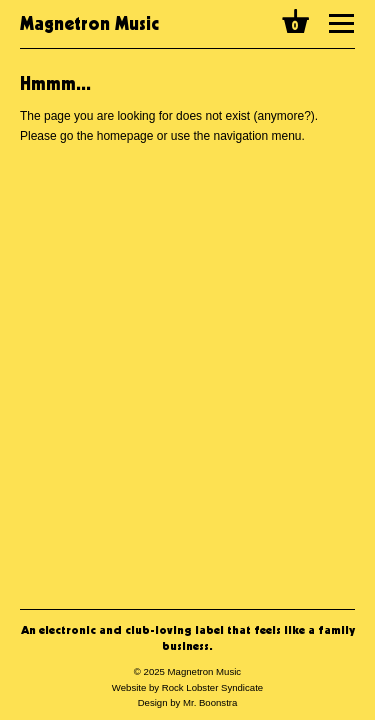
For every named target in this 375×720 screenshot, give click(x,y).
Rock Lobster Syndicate (212, 687)
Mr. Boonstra (210, 702)
